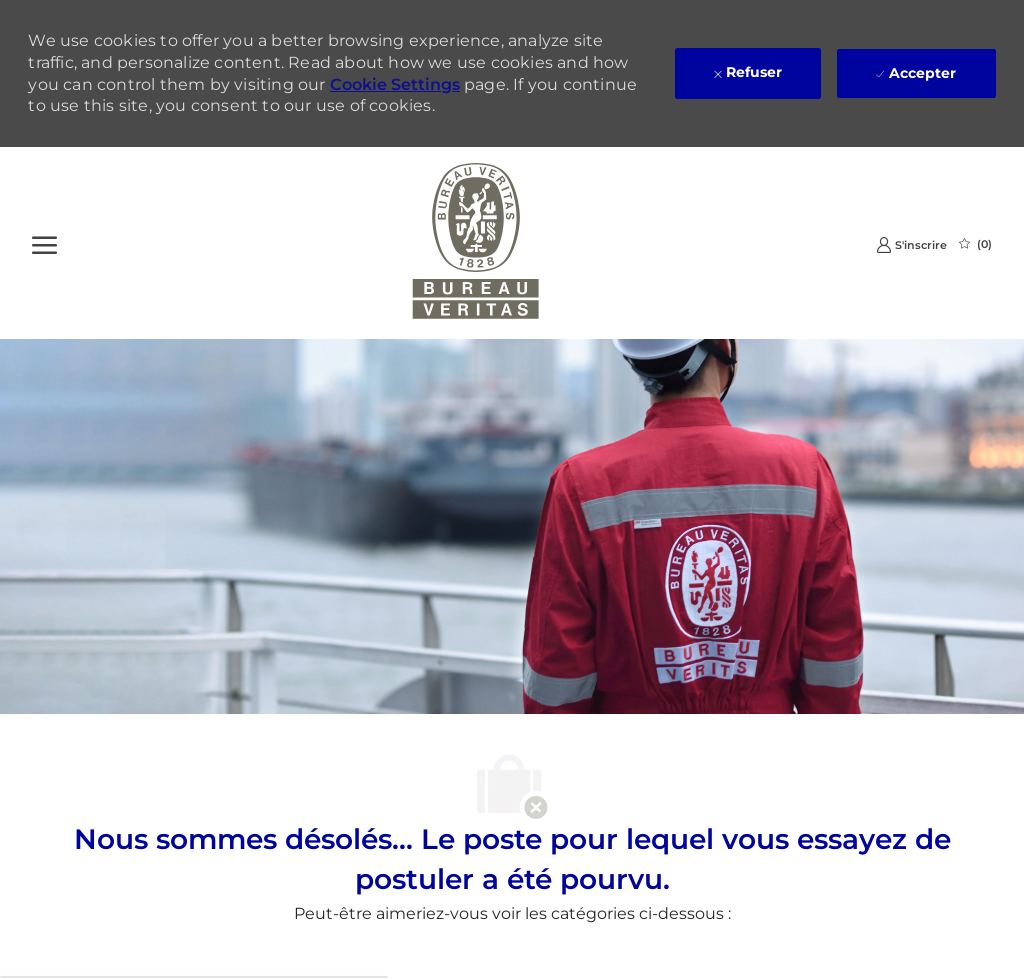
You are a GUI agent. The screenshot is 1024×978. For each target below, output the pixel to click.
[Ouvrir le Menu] (44, 243)
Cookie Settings (395, 84)
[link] (911, 244)
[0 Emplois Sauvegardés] (975, 244)
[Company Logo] (476, 243)
